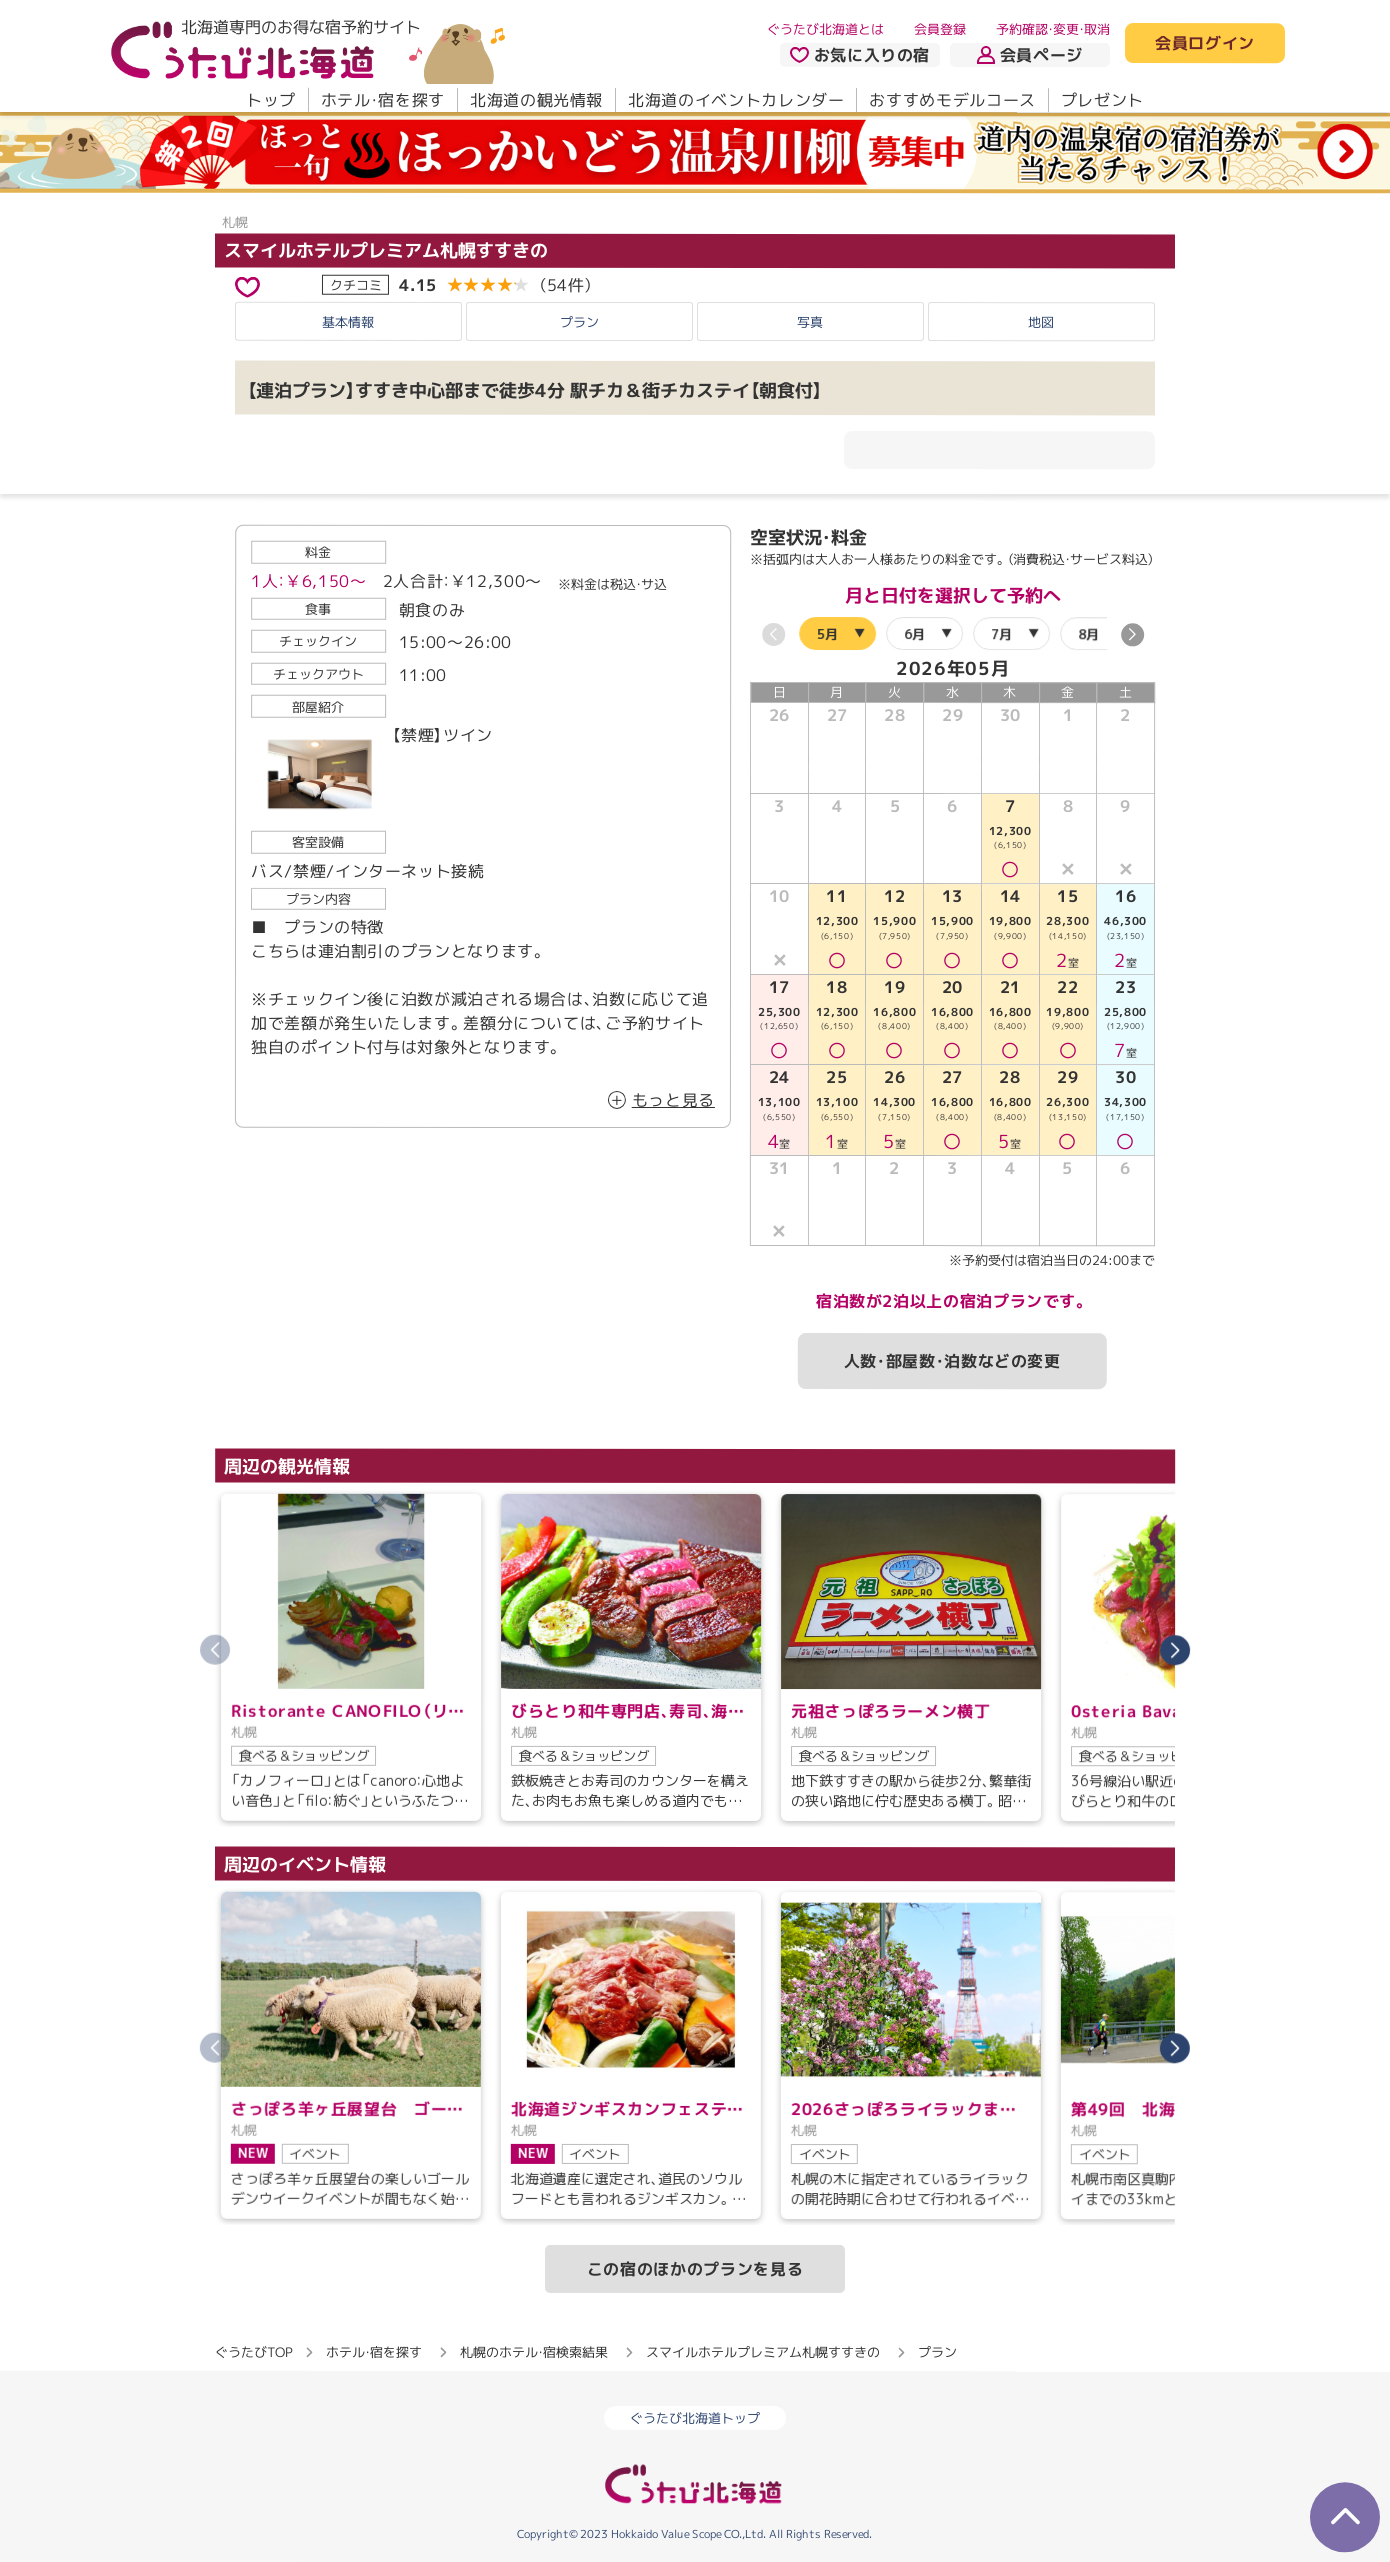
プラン (579, 321)
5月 (827, 633)
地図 (1041, 322)
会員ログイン (1205, 44)
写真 (810, 322)
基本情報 (348, 321)
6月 (914, 633)
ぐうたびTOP (253, 2352)
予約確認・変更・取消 (1053, 29)
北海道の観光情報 (536, 100)
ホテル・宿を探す (383, 100)
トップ (271, 100)
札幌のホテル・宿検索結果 (534, 2352)
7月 (1001, 633)
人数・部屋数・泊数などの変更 (952, 1361)
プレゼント (1102, 100)
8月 (1088, 633)
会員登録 (940, 29)
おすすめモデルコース (952, 100)
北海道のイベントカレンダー (736, 100)
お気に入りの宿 (860, 55)
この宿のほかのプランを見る (695, 2269)
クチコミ (356, 285)
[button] (1132, 634)
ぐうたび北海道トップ (695, 2418)
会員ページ (1030, 55)
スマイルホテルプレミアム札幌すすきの (386, 250)
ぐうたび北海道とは (825, 29)
